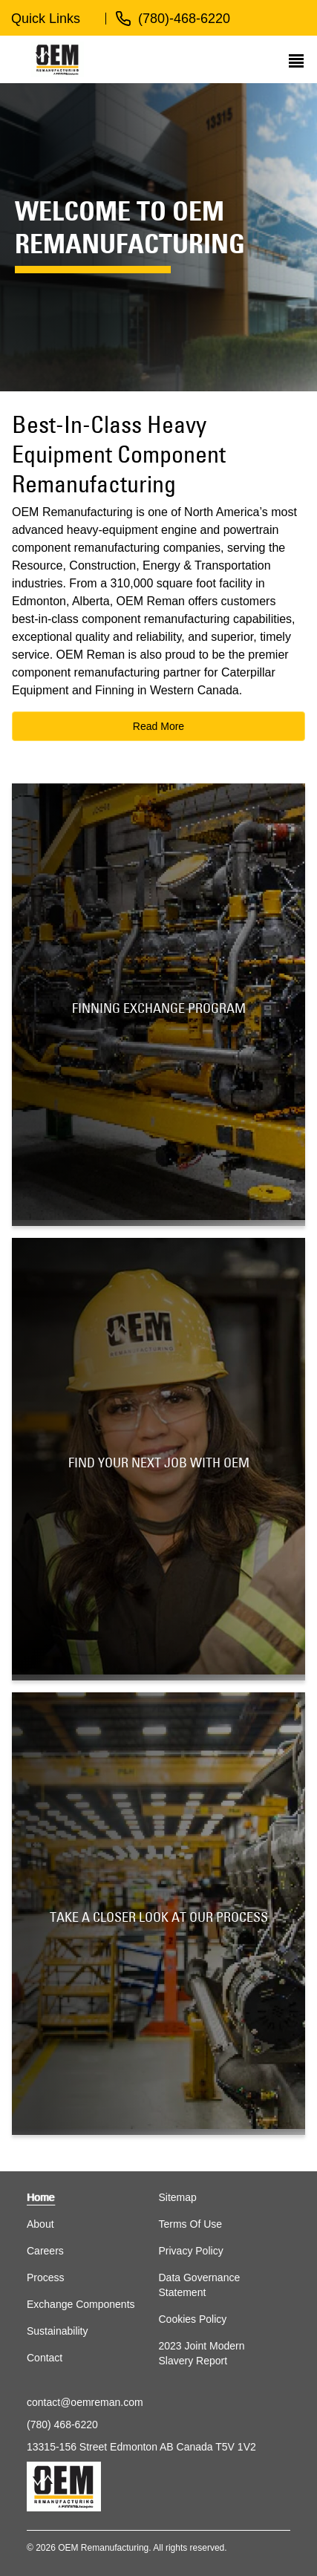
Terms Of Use (191, 2224)
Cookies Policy (193, 2319)
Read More (158, 726)
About (40, 2224)
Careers (45, 2251)
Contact (44, 2358)
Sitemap (178, 2197)
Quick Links (45, 18)
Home (40, 2197)
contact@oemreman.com (85, 2402)
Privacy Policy (191, 2251)
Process (46, 2277)
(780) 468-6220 (62, 2424)
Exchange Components (81, 2304)
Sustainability (57, 2331)
